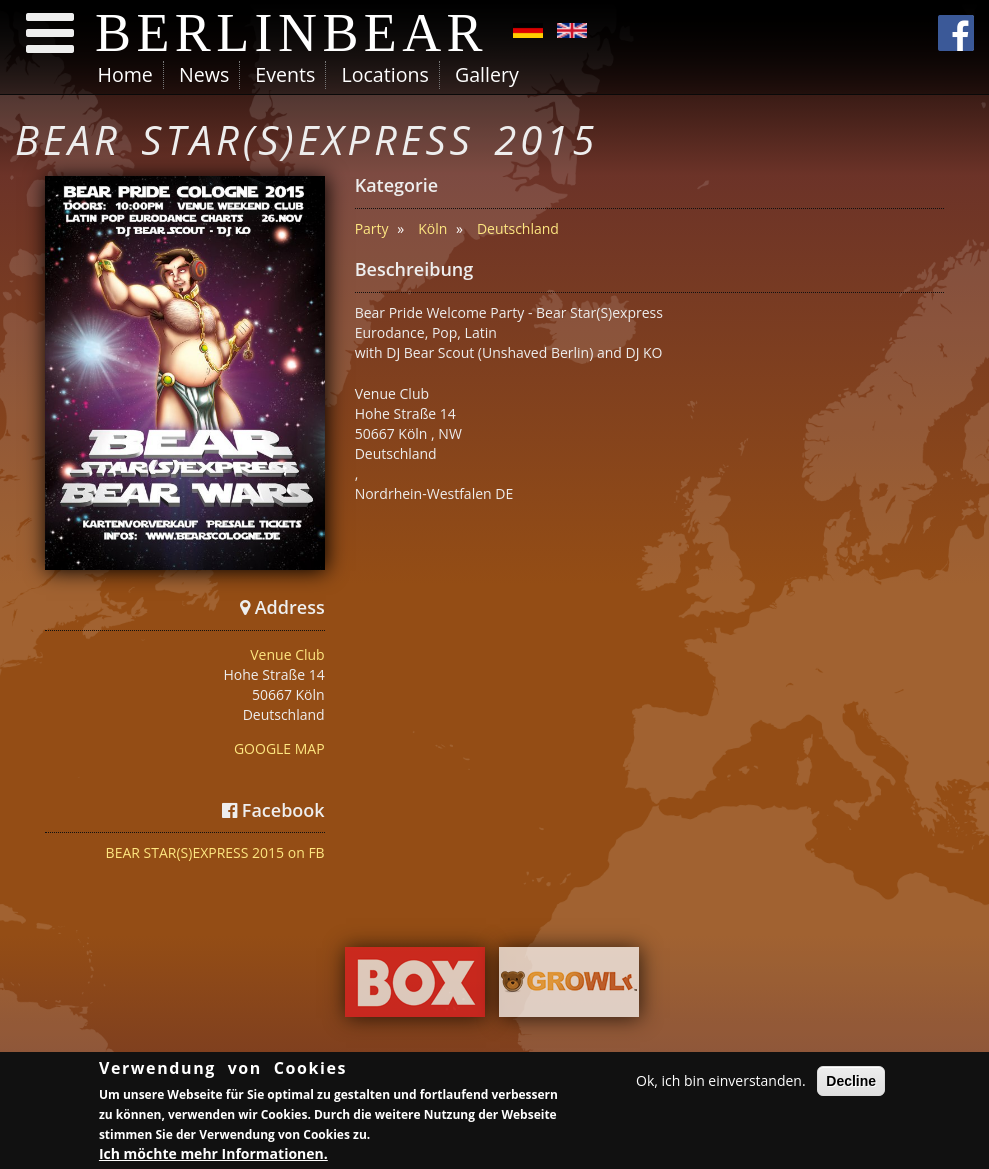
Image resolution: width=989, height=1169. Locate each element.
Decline (851, 1082)
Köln (432, 228)
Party (372, 228)
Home (125, 74)
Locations (384, 74)
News (204, 74)
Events (285, 74)
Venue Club (287, 654)
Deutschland (518, 228)
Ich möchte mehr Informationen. (213, 1154)
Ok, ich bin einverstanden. (721, 1081)
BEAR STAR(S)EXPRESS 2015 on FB (215, 852)
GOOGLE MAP (279, 748)
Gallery (487, 74)
